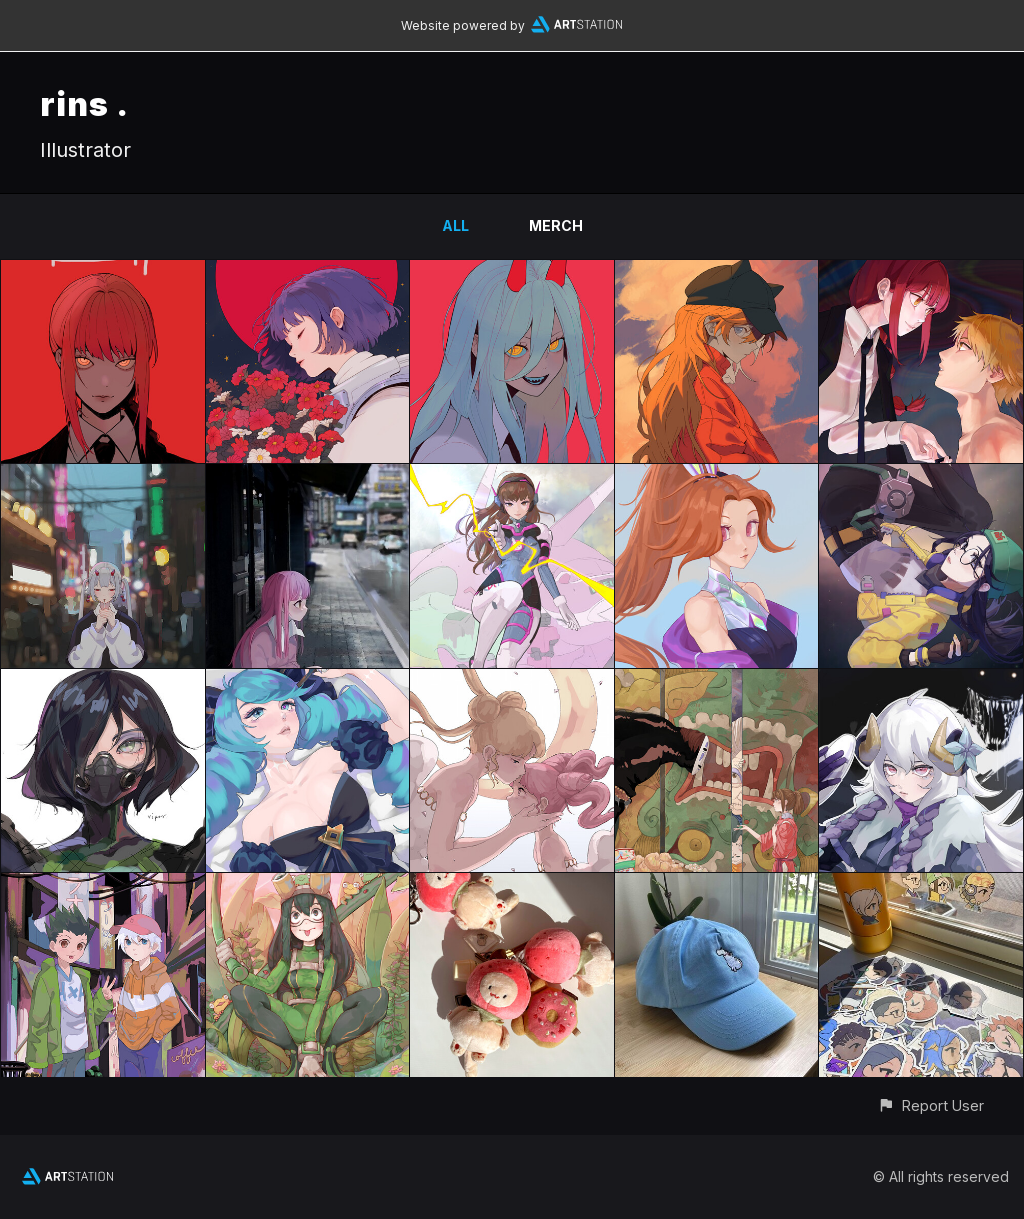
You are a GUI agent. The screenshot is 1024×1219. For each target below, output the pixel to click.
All (455, 225)
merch (556, 225)
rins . (84, 104)
